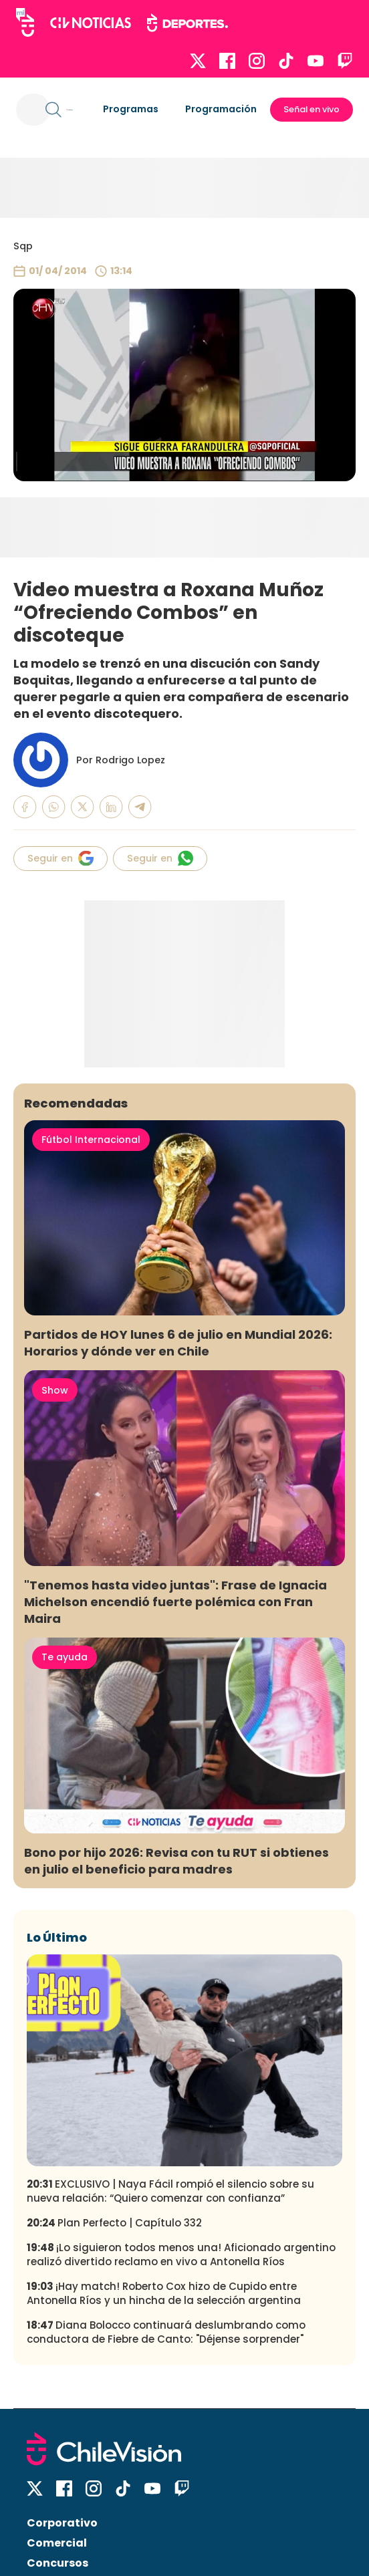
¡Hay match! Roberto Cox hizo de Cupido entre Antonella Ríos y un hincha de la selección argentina (164, 2293)
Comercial (57, 2543)
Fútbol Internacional (90, 1139)
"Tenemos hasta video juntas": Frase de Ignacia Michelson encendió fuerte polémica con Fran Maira (175, 1602)
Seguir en (60, 858)
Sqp (23, 246)
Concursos (57, 2563)
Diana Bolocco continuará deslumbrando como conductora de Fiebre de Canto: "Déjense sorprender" (166, 2332)
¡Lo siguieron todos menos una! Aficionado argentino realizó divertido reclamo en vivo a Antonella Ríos (181, 2254)
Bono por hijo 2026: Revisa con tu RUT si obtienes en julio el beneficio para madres (176, 1861)
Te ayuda (64, 1657)
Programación (221, 109)
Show (54, 1390)
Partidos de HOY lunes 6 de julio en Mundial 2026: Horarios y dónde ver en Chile (178, 1343)
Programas (130, 109)
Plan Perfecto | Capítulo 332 (114, 2223)
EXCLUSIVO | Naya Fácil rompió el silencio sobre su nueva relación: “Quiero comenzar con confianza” (170, 2191)
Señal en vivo (311, 109)
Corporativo (62, 2523)
